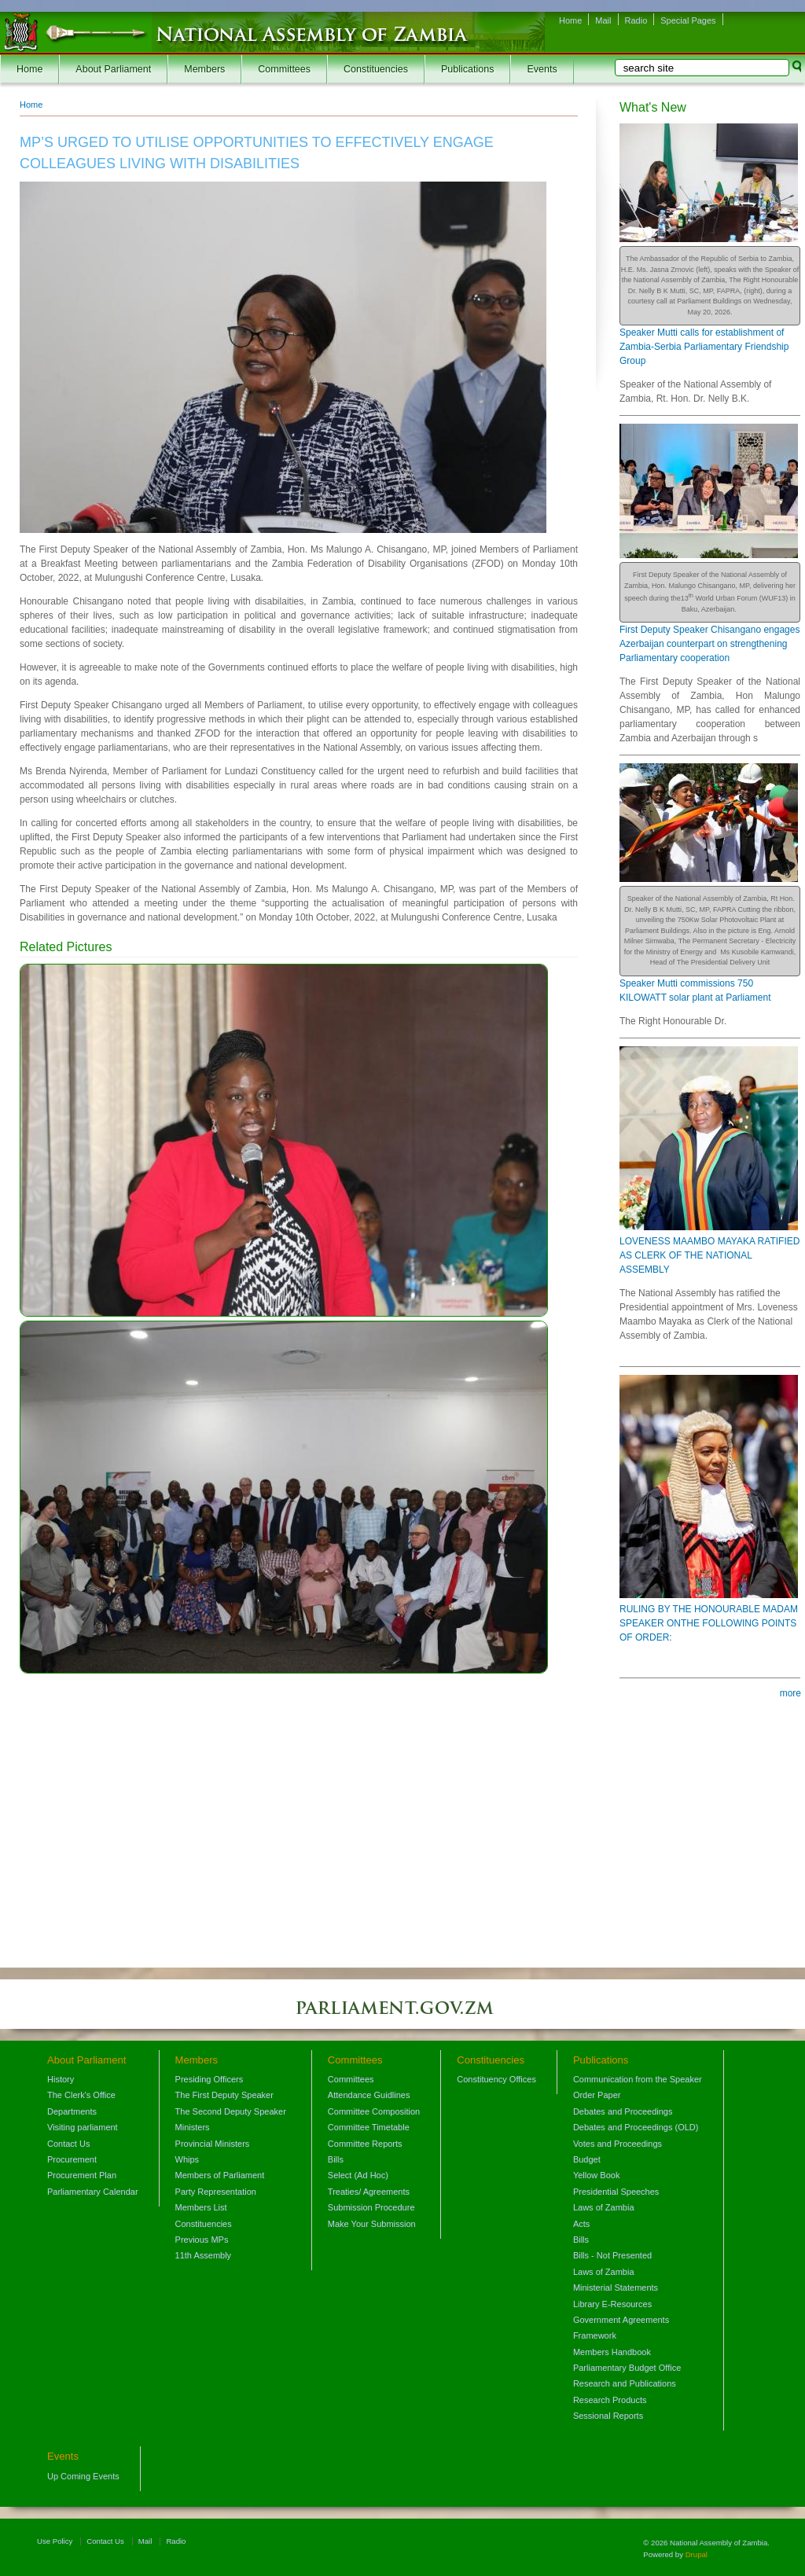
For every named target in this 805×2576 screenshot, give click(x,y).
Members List (201, 2207)
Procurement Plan (81, 2175)
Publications (467, 69)
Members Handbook (612, 2352)
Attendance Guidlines (369, 2095)
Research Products (610, 2400)
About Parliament (113, 69)
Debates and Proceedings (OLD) (636, 2127)
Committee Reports (365, 2143)
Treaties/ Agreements (369, 2191)
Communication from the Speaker (637, 2079)
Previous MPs (202, 2239)
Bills (336, 2159)
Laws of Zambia (603, 2207)
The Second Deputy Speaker (230, 2111)
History (60, 2079)
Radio (636, 20)
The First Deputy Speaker (224, 2095)
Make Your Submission (372, 2224)
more (790, 1693)
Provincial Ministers (212, 2143)
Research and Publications (624, 2383)
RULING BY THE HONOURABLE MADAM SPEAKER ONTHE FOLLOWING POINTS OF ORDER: (708, 1623)
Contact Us (68, 2143)
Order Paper (597, 2095)
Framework (594, 2335)
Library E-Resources (612, 2304)
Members (204, 69)
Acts (581, 2224)
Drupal (697, 2554)
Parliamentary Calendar (92, 2191)
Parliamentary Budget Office (627, 2367)
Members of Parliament (220, 2175)
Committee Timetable (369, 2127)
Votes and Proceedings (617, 2143)
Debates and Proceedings (623, 2111)
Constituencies (376, 69)
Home (570, 20)
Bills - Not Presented (612, 2255)
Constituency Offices (496, 2079)
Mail (603, 20)
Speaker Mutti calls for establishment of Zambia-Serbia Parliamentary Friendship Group (703, 346)
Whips (187, 2159)
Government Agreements (621, 2319)
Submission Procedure (371, 2207)
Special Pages (687, 20)
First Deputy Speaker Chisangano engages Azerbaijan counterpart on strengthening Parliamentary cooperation (709, 643)
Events (542, 69)
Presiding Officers (209, 2079)
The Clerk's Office (81, 2095)
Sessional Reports (608, 2415)
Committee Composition (374, 2111)
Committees (284, 69)
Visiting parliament (82, 2127)
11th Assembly (203, 2255)
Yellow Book (596, 2175)
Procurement (72, 2159)
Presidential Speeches (616, 2191)
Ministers (192, 2127)
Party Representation (215, 2191)
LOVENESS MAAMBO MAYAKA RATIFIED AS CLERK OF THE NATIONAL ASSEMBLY (709, 1255)
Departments (72, 2111)
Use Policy (54, 2541)
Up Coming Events (83, 2476)
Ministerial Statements (615, 2287)
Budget (587, 2159)
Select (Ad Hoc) (358, 2175)
